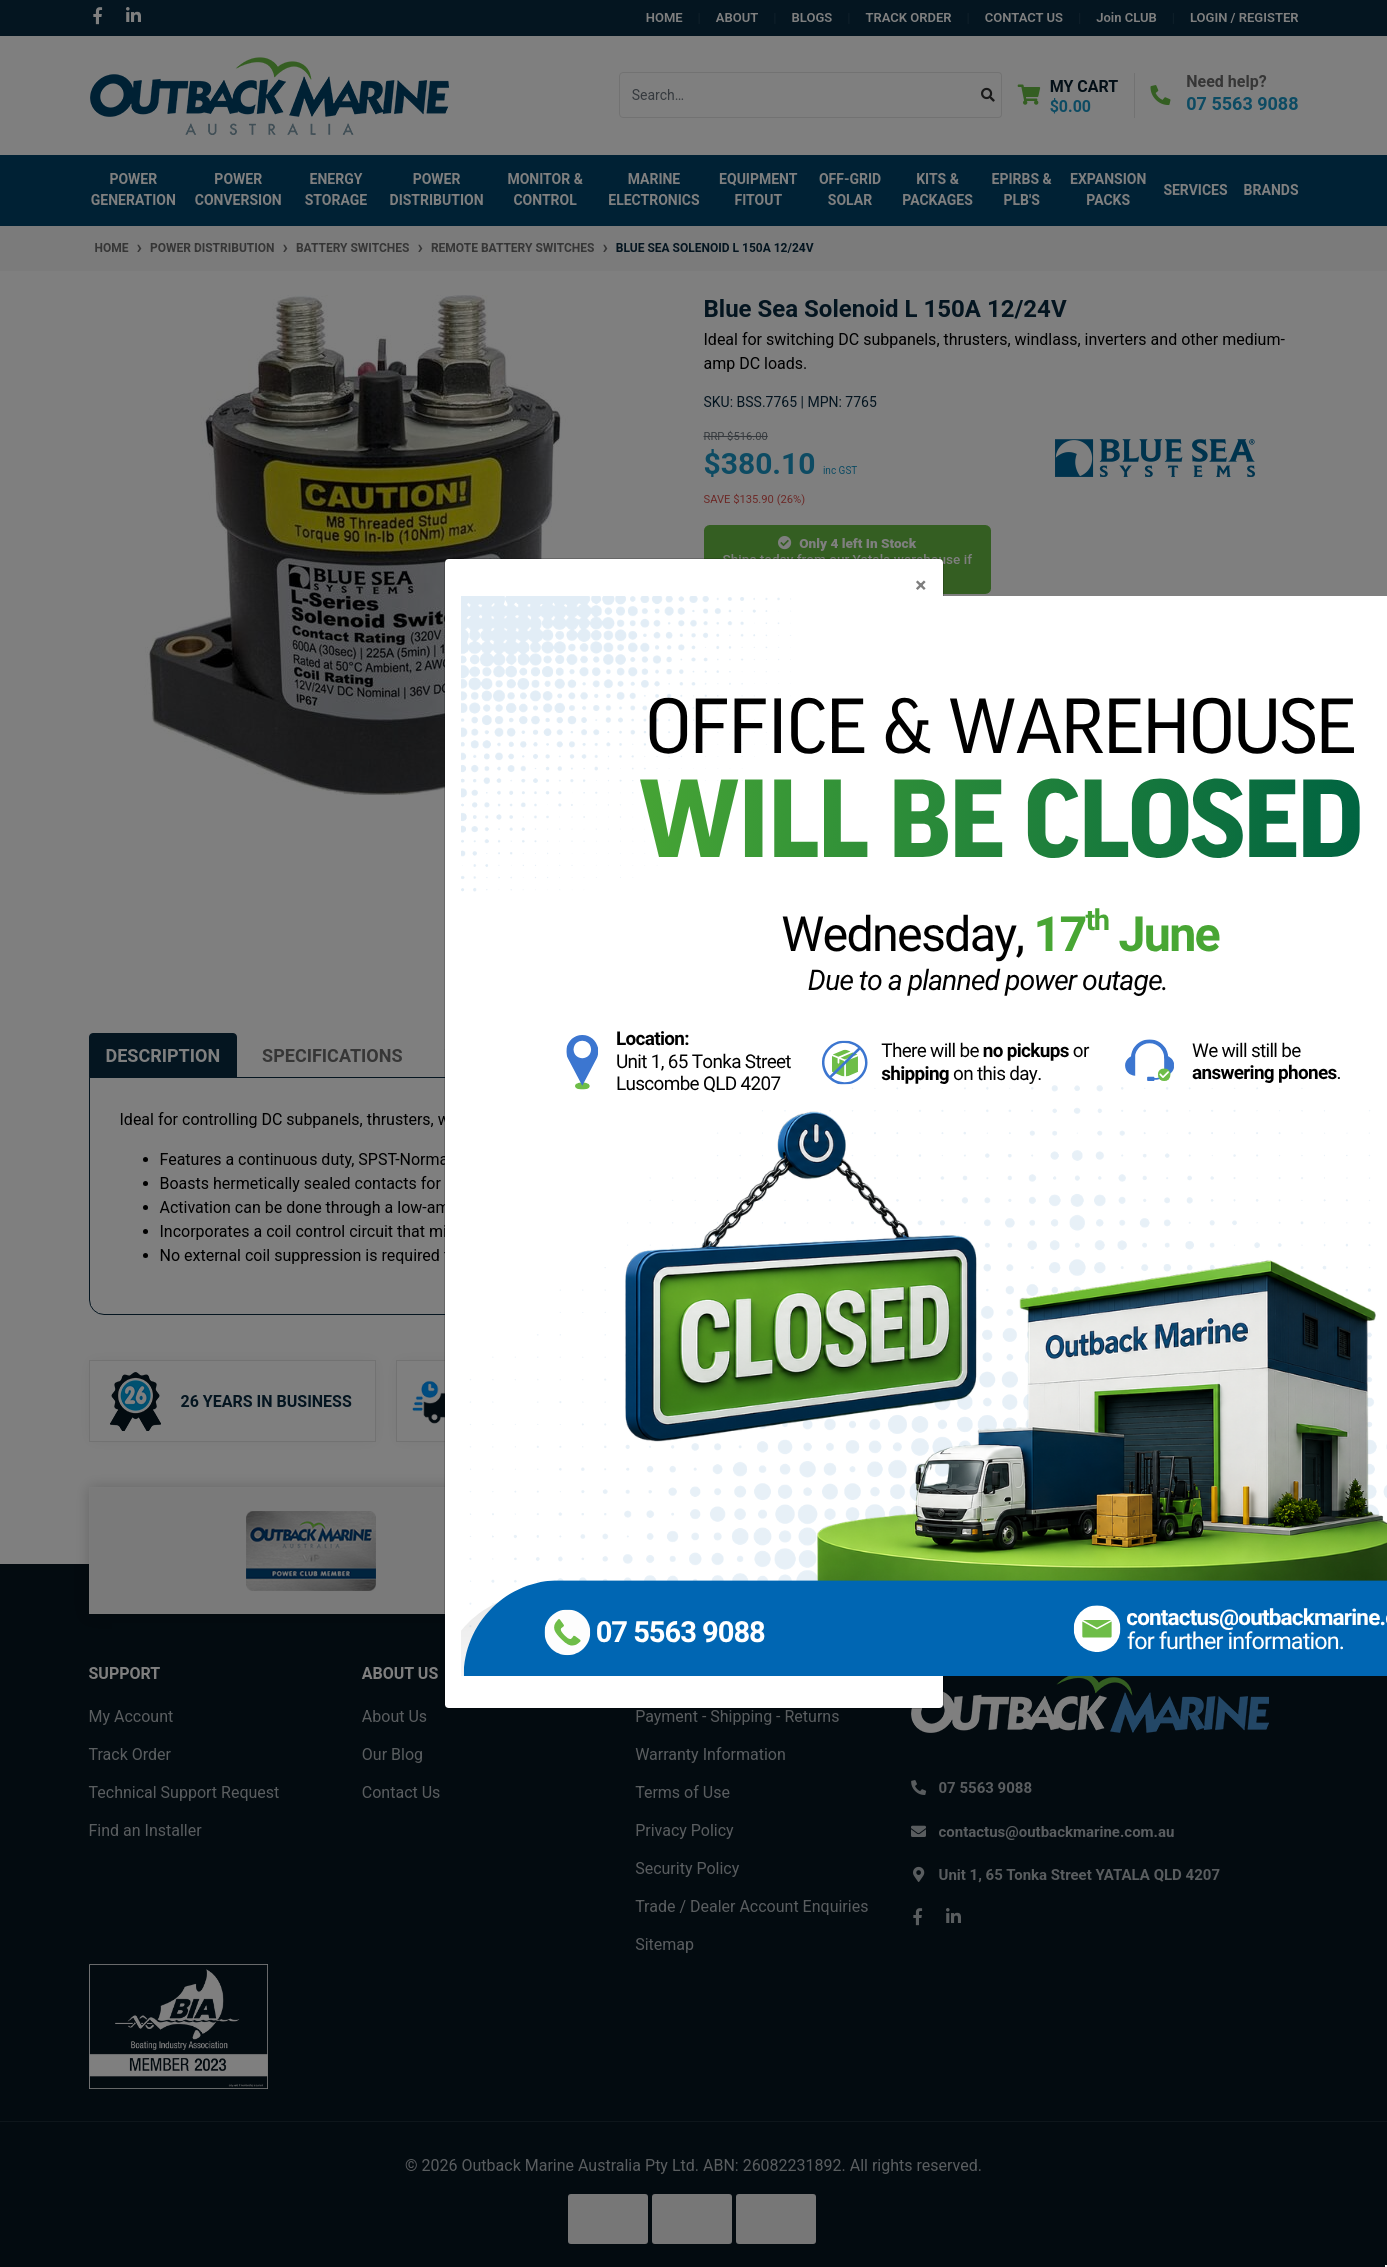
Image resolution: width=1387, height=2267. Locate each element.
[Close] (920, 585)
